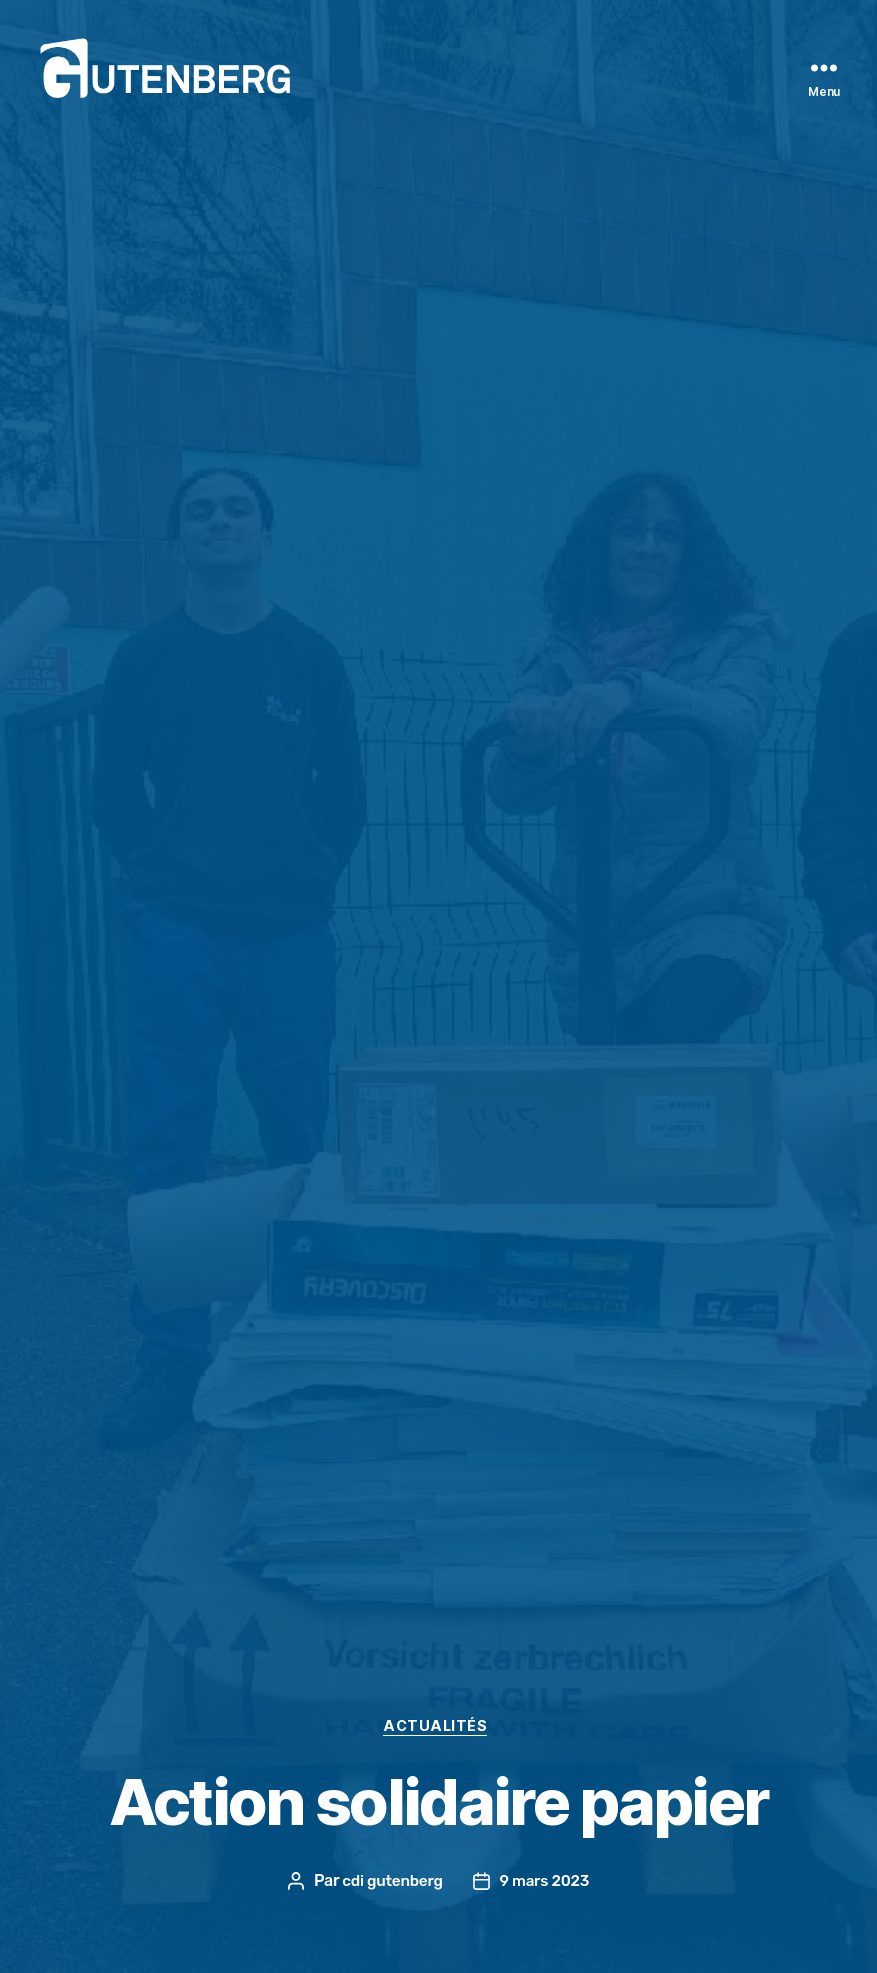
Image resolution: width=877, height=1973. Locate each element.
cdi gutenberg (390, 1880)
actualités (439, 1725)
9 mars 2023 (546, 1880)
